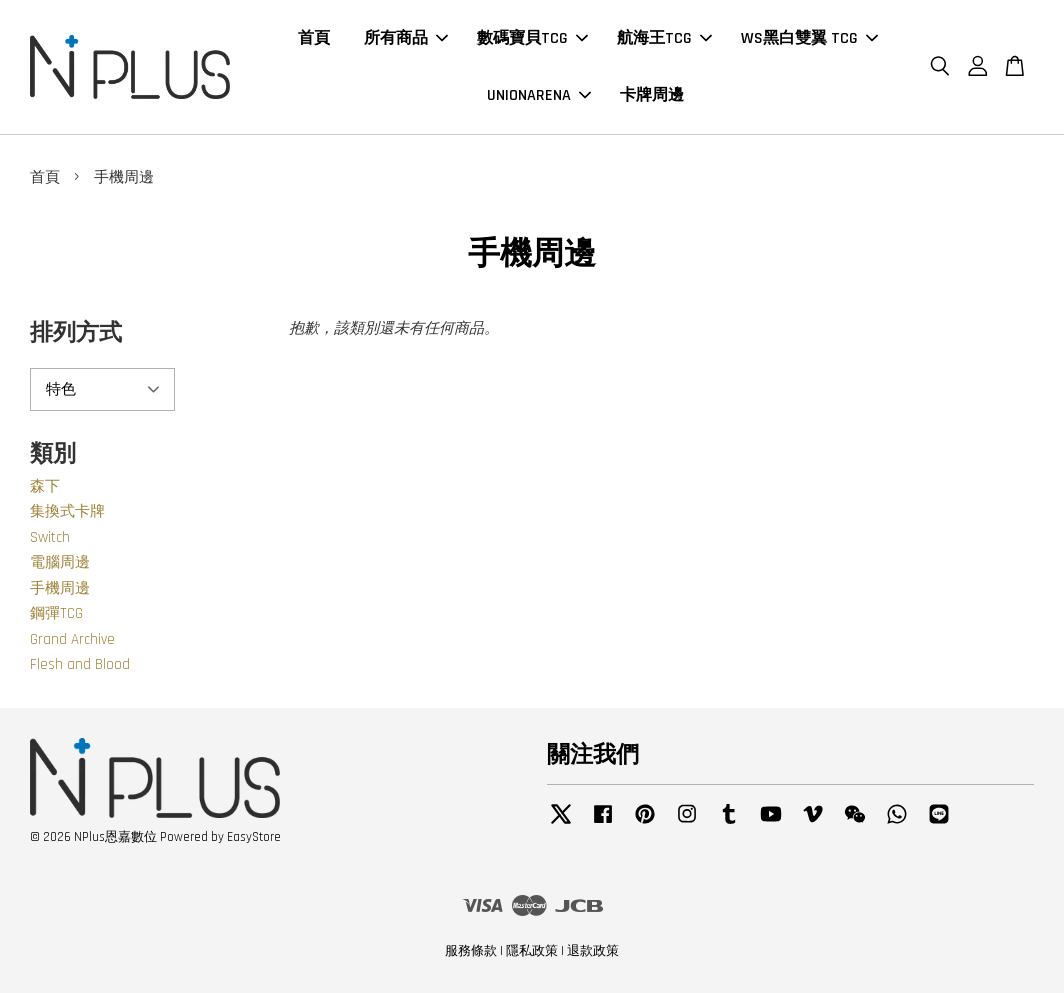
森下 (45, 486)
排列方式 (76, 333)
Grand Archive (72, 639)
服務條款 (471, 951)
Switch (50, 537)
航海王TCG (664, 38)
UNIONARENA (539, 95)
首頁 (314, 38)
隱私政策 (532, 951)
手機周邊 (60, 588)
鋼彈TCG (56, 613)
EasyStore (254, 837)
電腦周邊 (60, 562)
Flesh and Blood (80, 664)
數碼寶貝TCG (532, 38)
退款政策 (593, 951)
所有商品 (406, 38)
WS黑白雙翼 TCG (809, 38)
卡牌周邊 (652, 95)
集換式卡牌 (67, 511)
